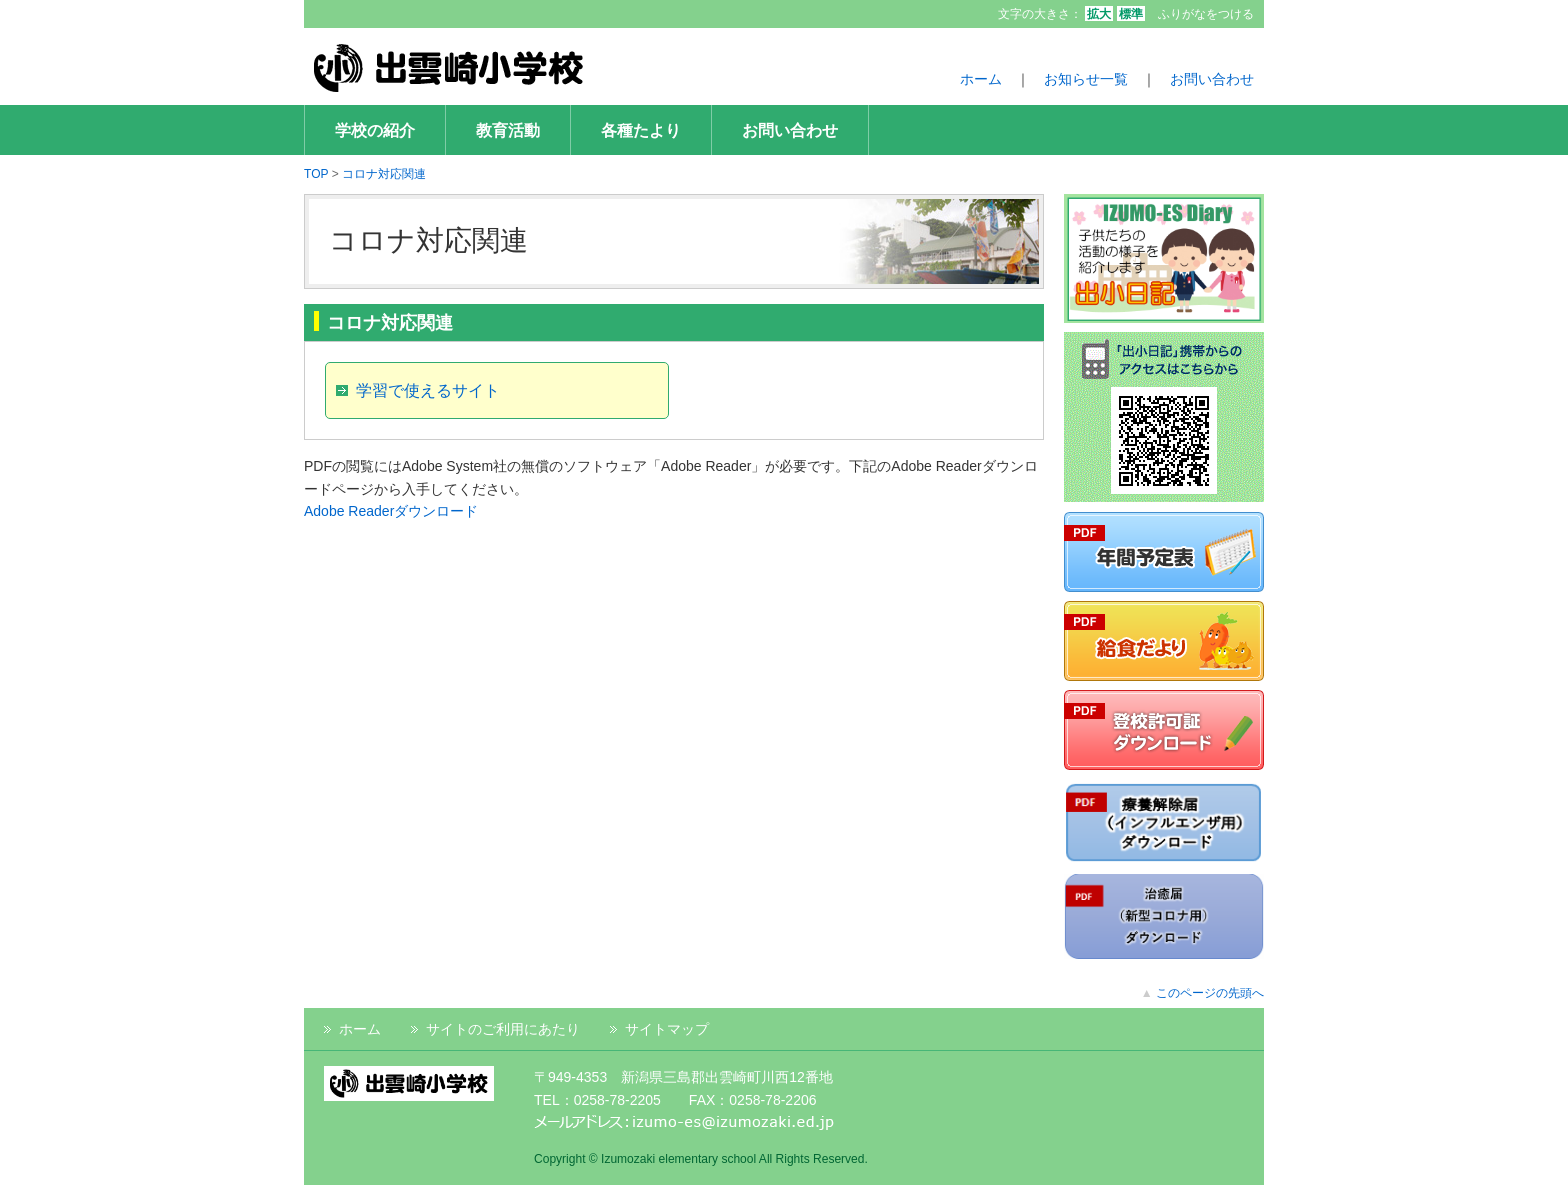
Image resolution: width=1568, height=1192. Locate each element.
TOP (316, 174)
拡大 (1099, 14)
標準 (1131, 14)
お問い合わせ (1212, 79)
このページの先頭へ (1210, 993)
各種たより (641, 130)
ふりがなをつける (1206, 14)
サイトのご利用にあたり (503, 1029)
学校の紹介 (375, 130)
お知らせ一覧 (1086, 79)
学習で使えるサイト (428, 390)
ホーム (981, 79)
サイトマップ (667, 1029)
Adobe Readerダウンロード (391, 511)
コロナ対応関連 (384, 174)
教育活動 (508, 130)
